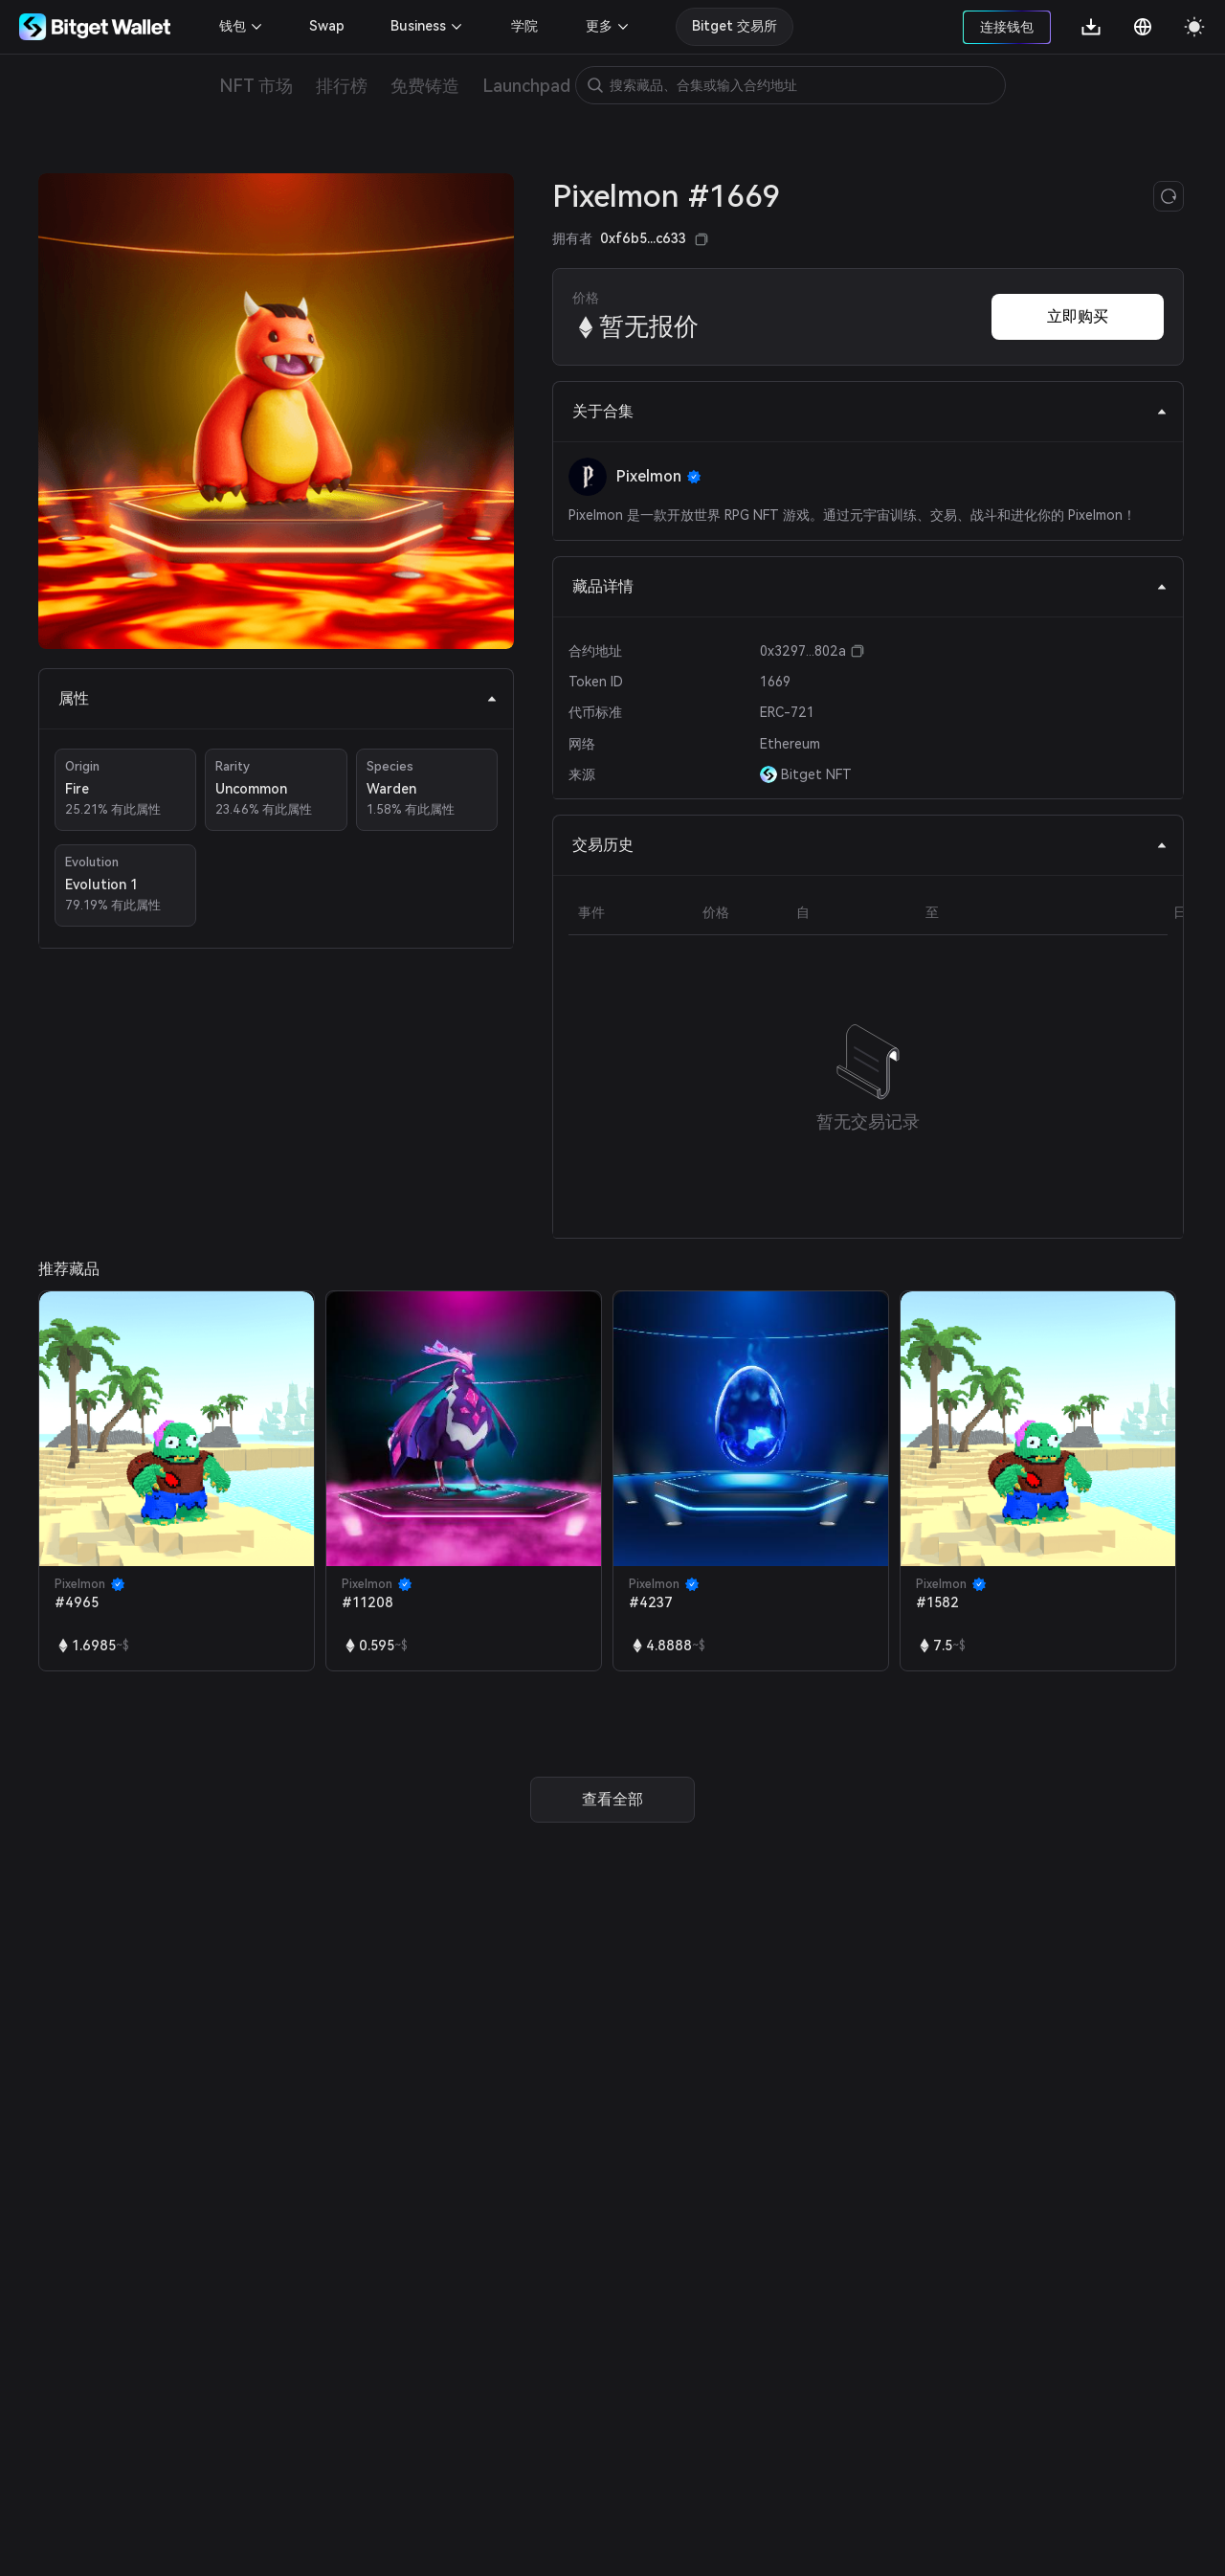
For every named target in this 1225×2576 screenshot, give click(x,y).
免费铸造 (424, 86)
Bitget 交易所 (734, 26)
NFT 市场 (256, 86)
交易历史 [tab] (870, 845)
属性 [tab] (278, 698)
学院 (524, 26)
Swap (327, 26)
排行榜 (342, 86)
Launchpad (526, 86)
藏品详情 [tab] (870, 586)
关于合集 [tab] (870, 411)
